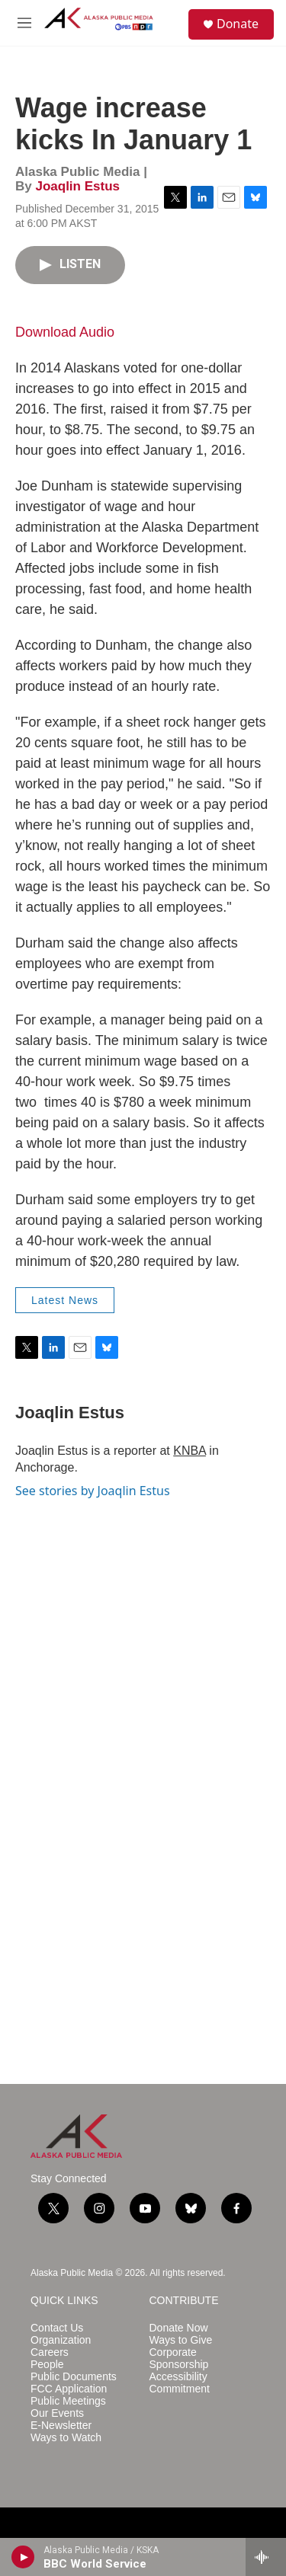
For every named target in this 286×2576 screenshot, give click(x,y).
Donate (238, 23)
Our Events (57, 2413)
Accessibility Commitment (179, 2383)
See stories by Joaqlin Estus (92, 1490)
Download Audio (64, 332)
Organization (61, 2340)
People (47, 2364)
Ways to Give (181, 2340)
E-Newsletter (61, 2425)
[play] (23, 2557)
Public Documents (74, 2377)
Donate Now (178, 2328)
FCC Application (69, 2389)
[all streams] (266, 2557)
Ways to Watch (66, 2437)
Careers (50, 2352)
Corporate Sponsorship (179, 2358)
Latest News (64, 1300)
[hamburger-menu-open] (24, 23)
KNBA (189, 1450)
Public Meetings (68, 2401)
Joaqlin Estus (77, 186)
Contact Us (57, 2328)
